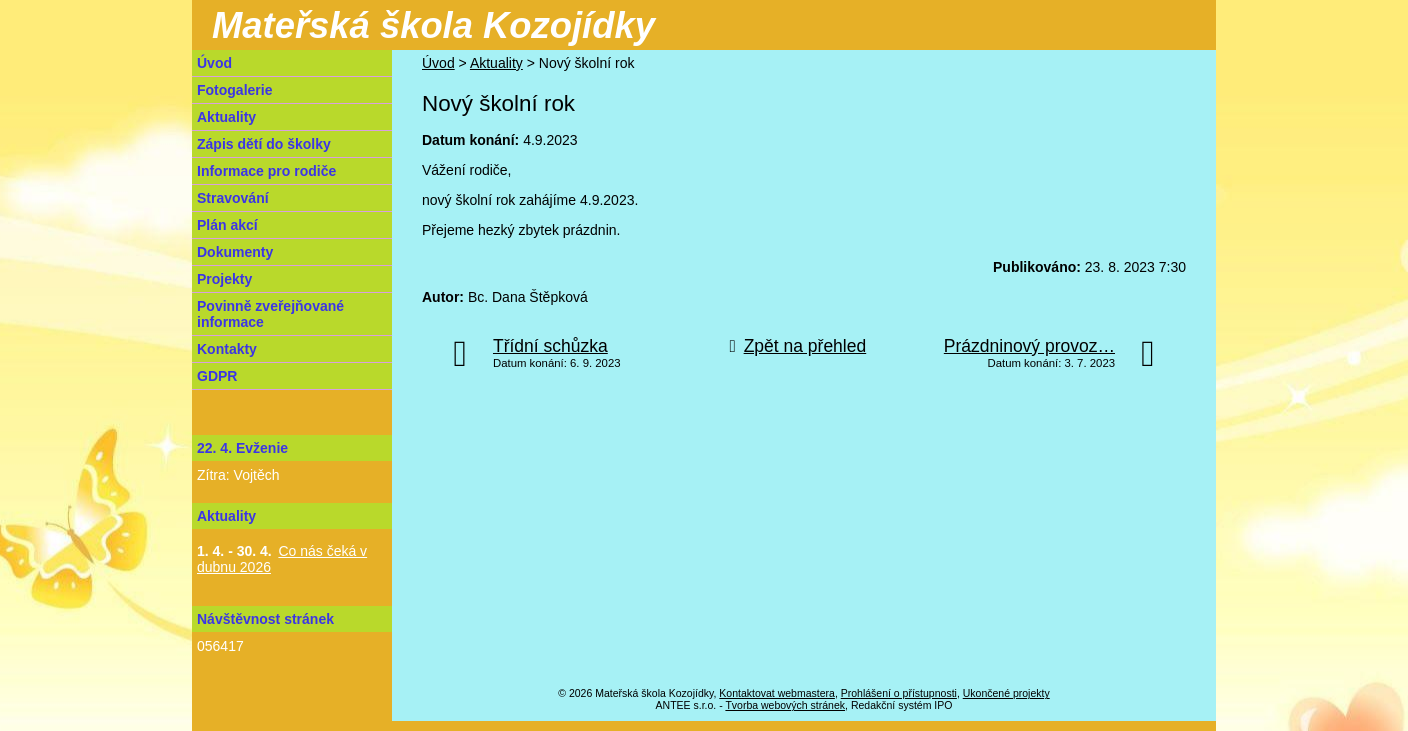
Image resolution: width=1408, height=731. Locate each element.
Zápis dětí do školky (264, 144)
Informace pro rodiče (266, 171)
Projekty (224, 279)
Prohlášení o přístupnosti (899, 693)
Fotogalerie (234, 90)
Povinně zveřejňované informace (270, 314)
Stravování (233, 198)
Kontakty (227, 349)
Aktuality (496, 63)
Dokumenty (235, 252)
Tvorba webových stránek (785, 705)
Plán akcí (227, 225)
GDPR (217, 376)
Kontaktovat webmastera (777, 693)
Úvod (438, 63)
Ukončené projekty (1006, 693)
